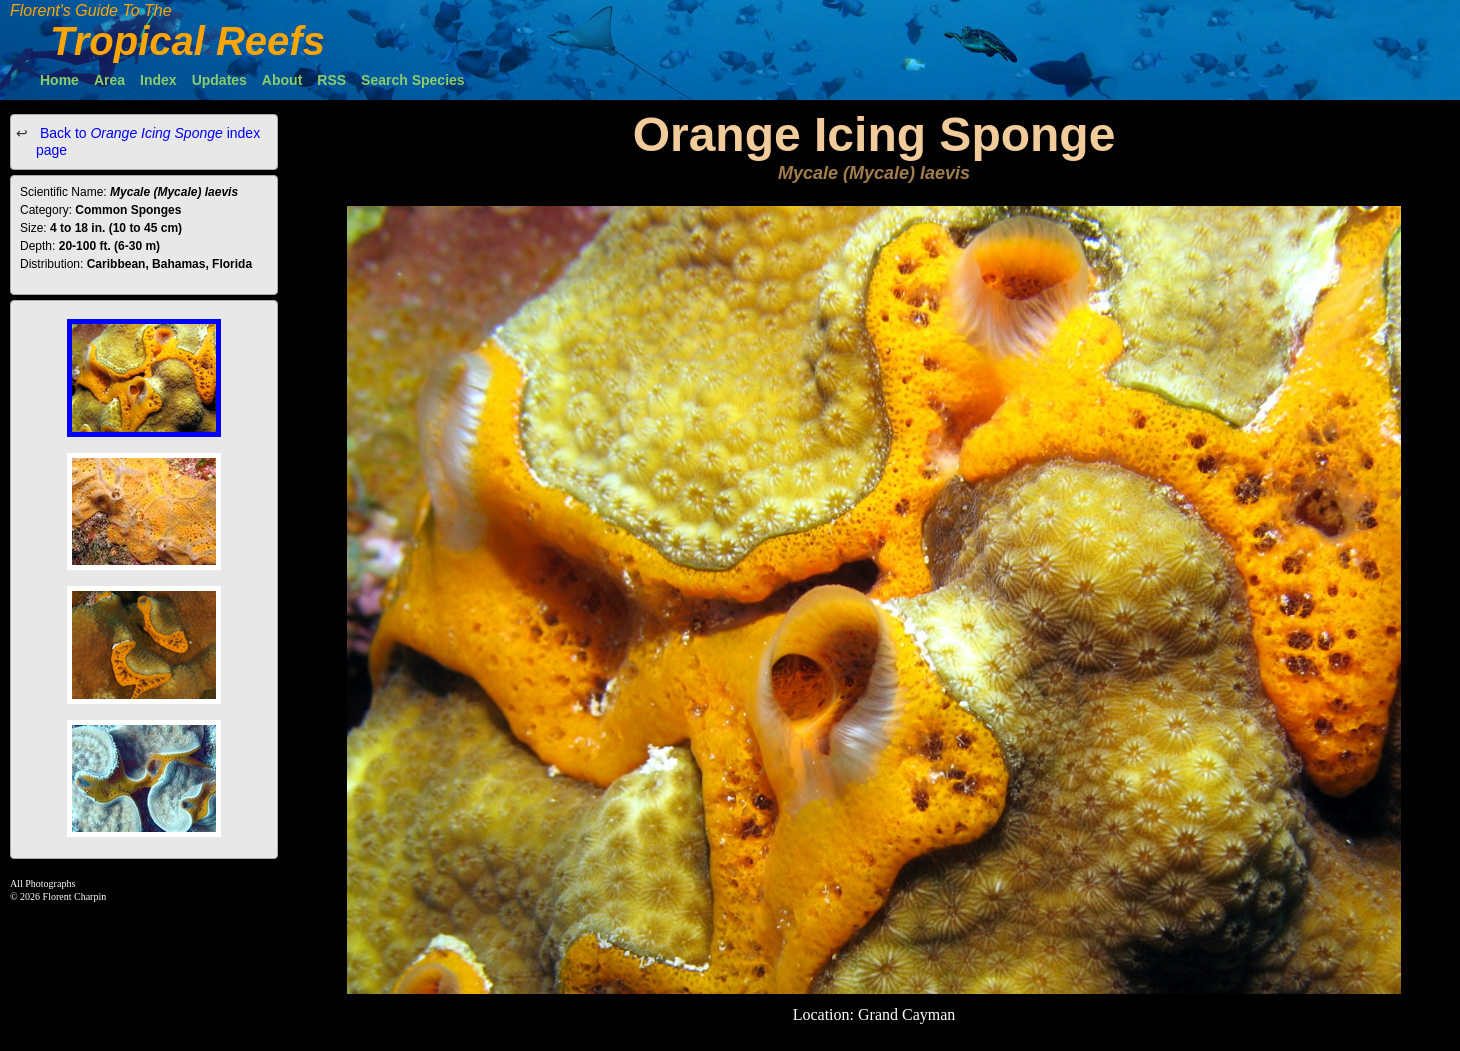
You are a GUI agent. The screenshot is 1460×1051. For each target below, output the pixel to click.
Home (59, 80)
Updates (219, 80)
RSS (331, 80)
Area (109, 80)
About (282, 80)
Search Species (413, 80)
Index (158, 80)
